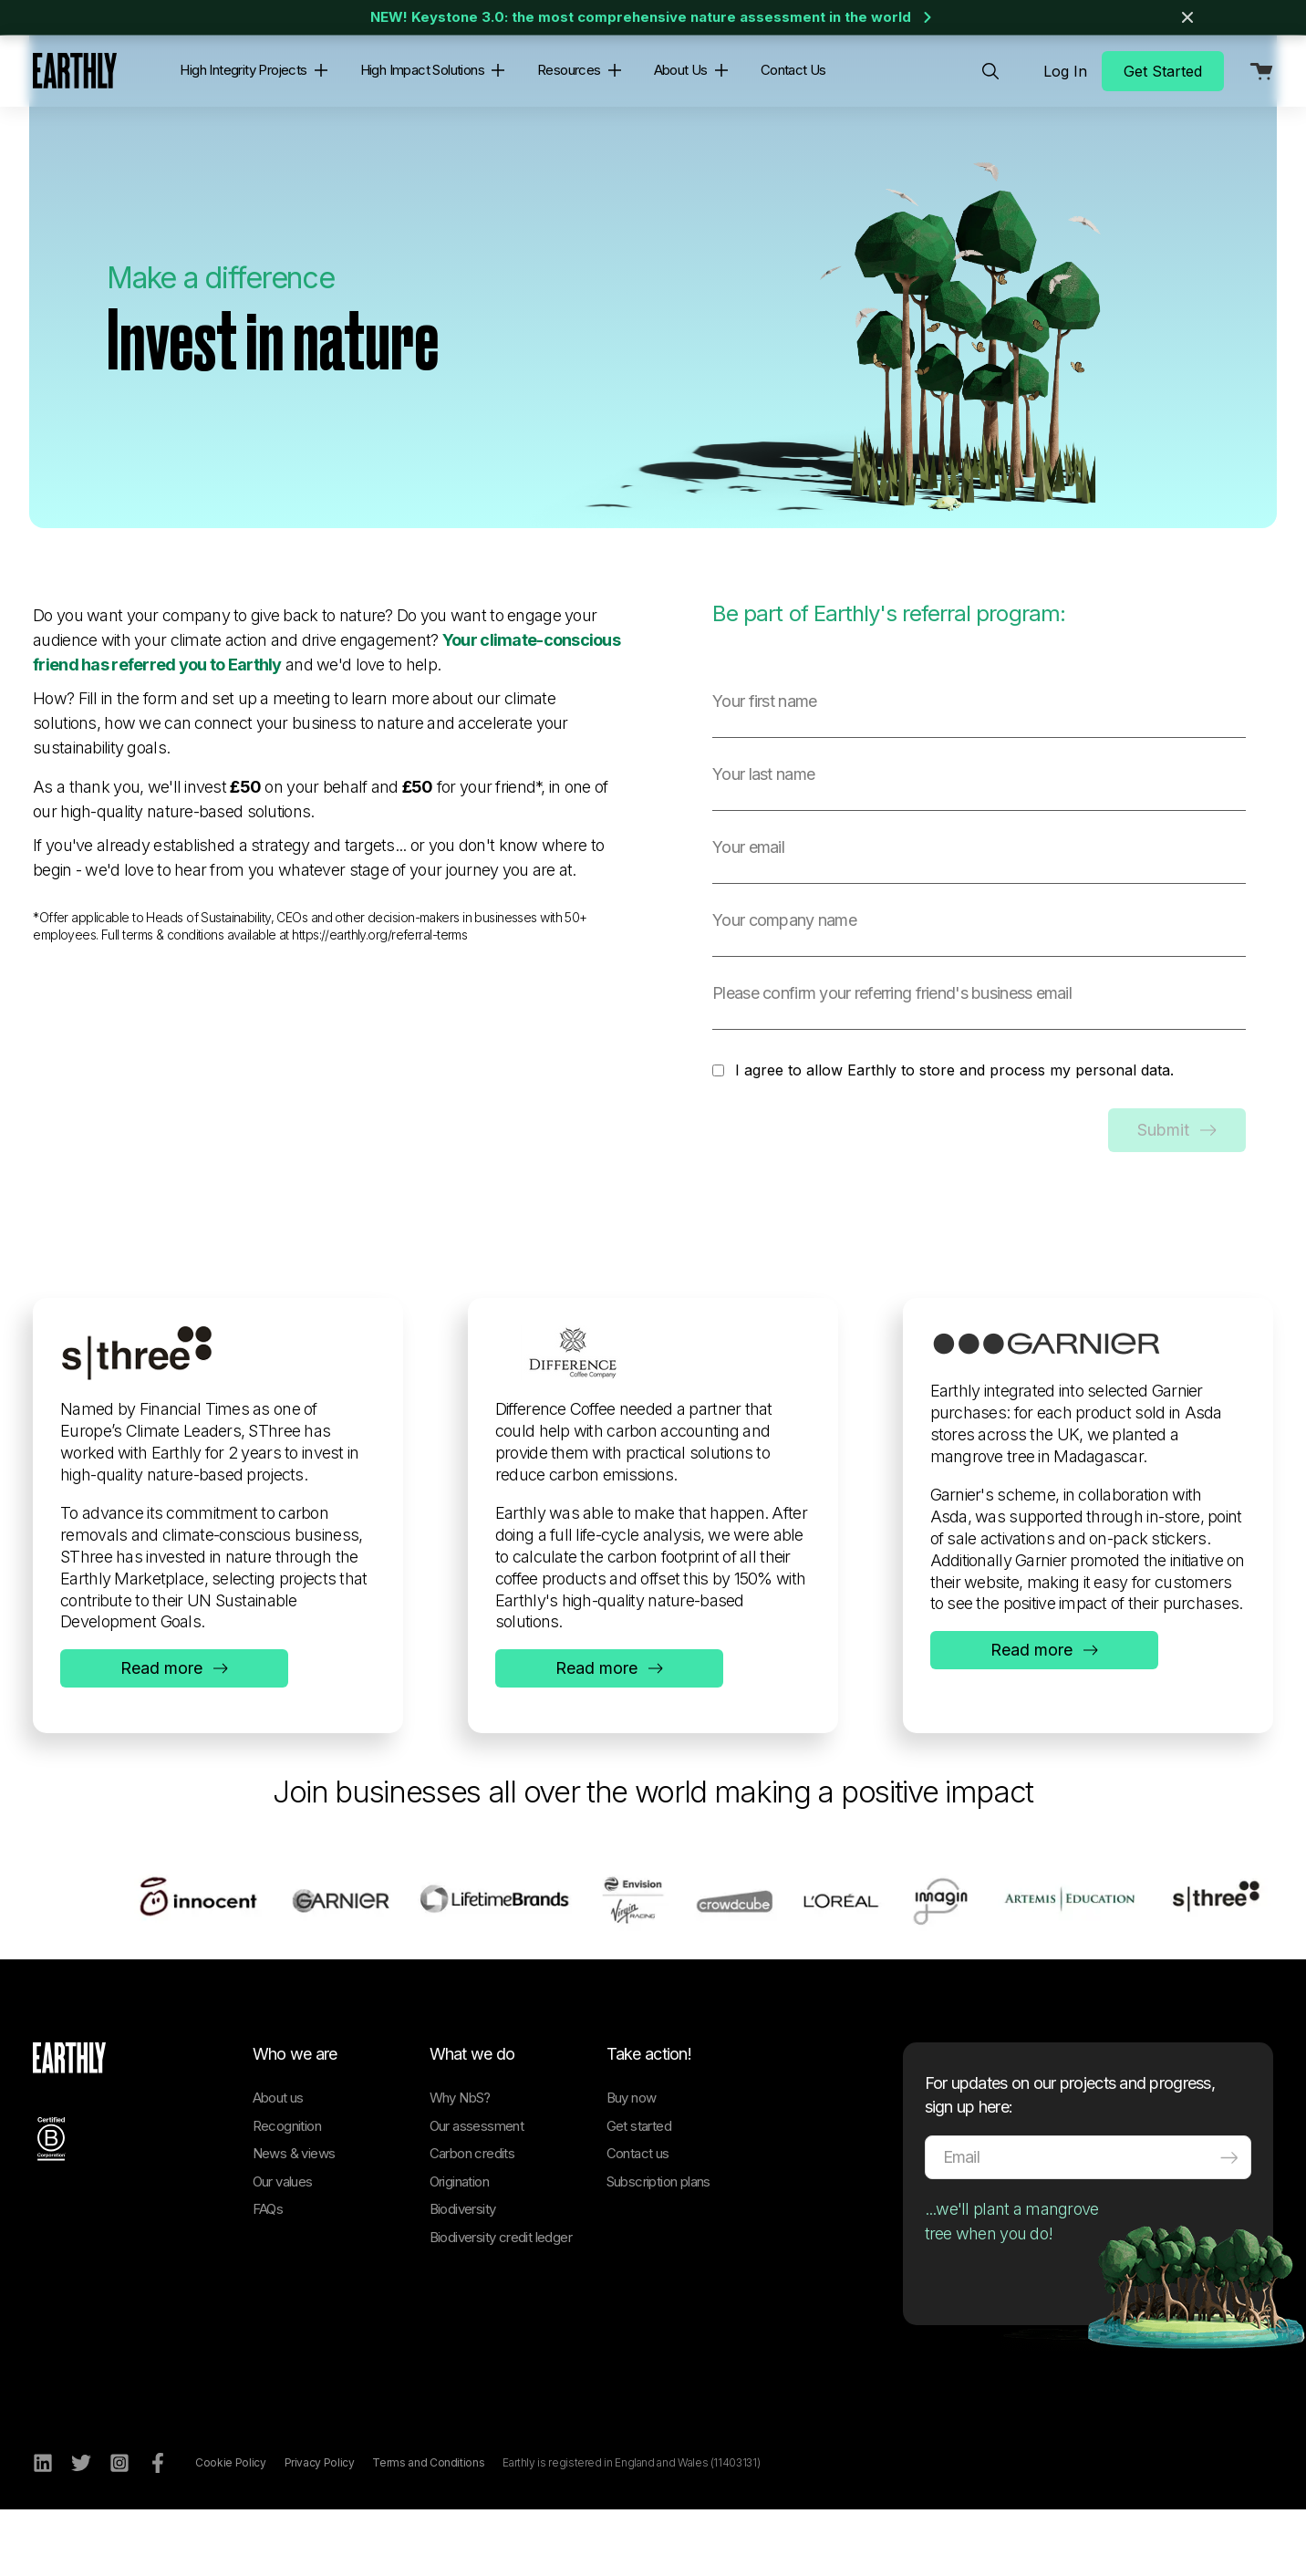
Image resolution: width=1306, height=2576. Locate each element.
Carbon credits (472, 2217)
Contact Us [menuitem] (793, 69)
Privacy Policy (320, 2526)
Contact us (637, 2217)
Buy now (631, 2161)
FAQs (268, 2272)
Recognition (287, 2189)
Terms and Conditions (428, 2526)
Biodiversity (463, 2272)
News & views (294, 2217)
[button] (317, 70)
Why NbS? (460, 2161)
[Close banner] (1187, 17)
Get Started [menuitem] (1163, 71)
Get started (638, 2189)
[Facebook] (158, 2527)
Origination (459, 2245)
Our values (283, 2245)
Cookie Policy (230, 2526)
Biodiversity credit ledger (501, 2301)
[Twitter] (81, 2527)
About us (278, 2161)
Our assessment (477, 2189)
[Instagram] (119, 2527)
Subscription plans (658, 2245)
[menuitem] (990, 71)
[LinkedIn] (43, 2527)
